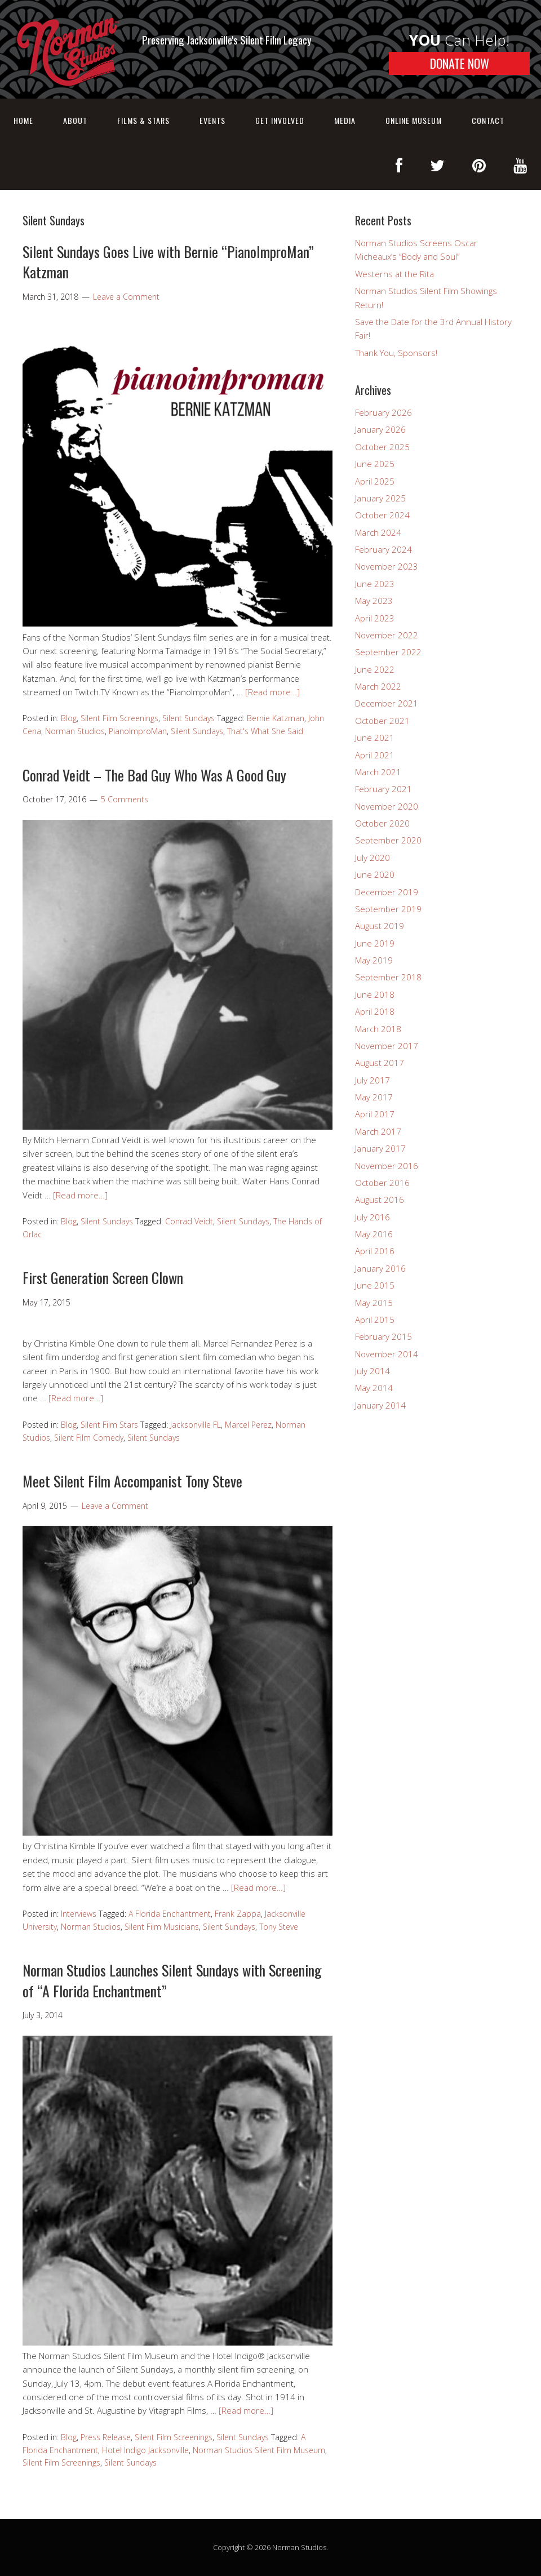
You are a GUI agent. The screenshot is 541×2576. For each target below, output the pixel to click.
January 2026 (380, 429)
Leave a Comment (126, 296)
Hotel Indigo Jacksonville (145, 2450)
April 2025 (374, 481)
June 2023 (374, 583)
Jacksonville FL (195, 1424)
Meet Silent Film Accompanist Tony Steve (132, 1481)
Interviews (78, 1913)
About (75, 120)
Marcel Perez (248, 1424)
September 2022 (388, 652)
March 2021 (378, 772)
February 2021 (383, 788)
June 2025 (374, 463)
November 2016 (386, 1165)
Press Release (106, 2437)
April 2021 (374, 755)
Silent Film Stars (109, 1424)
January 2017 (380, 1148)
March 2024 (378, 532)
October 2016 (382, 1182)
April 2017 (374, 1114)
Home (23, 120)
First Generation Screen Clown (103, 1278)
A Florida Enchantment (169, 1913)
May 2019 (374, 960)
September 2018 (388, 977)
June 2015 (374, 1285)
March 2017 (378, 1131)
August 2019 (379, 925)
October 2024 (382, 515)
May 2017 (374, 1097)
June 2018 (374, 994)
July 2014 (372, 1370)
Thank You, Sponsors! (396, 352)
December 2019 (386, 892)
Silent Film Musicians (162, 1926)
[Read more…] (272, 692)
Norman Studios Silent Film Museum (259, 2450)
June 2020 (374, 874)
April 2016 (374, 1250)
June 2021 (374, 737)
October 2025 (382, 446)
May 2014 (374, 1387)
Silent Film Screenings (119, 718)
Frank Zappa (238, 1913)
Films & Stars (143, 120)
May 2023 (374, 600)
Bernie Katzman (275, 718)
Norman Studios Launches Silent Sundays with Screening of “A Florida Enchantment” (172, 1980)
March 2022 (378, 686)
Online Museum (413, 120)
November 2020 (386, 806)
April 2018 (374, 1011)
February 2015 (383, 1336)
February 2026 (383, 412)
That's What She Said (265, 731)
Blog (69, 718)
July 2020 (372, 857)
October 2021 (382, 720)
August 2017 (379, 1062)
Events (212, 120)
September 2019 (388, 908)
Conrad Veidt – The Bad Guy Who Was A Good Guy (154, 775)
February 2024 (383, 549)
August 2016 (379, 1199)
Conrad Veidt (189, 1221)
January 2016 (380, 1268)
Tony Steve (278, 1926)
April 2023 (374, 618)
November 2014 (386, 1354)
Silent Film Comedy (88, 1437)
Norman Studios (75, 731)
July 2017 (372, 1080)
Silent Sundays (188, 718)
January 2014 (380, 1405)
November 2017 (386, 1045)
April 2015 (374, 1319)
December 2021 (386, 703)
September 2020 (388, 840)
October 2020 (382, 823)
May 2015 (374, 1302)
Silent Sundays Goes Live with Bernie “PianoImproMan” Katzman (168, 262)
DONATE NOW (459, 63)
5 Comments (124, 799)
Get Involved (279, 120)
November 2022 (386, 635)
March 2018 (378, 1028)
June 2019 (374, 943)
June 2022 (374, 669)
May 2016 (374, 1234)
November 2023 (386, 566)
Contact (488, 120)
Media (345, 120)
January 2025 (380, 498)
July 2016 (372, 1217)
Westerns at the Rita (394, 273)
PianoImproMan (138, 731)
